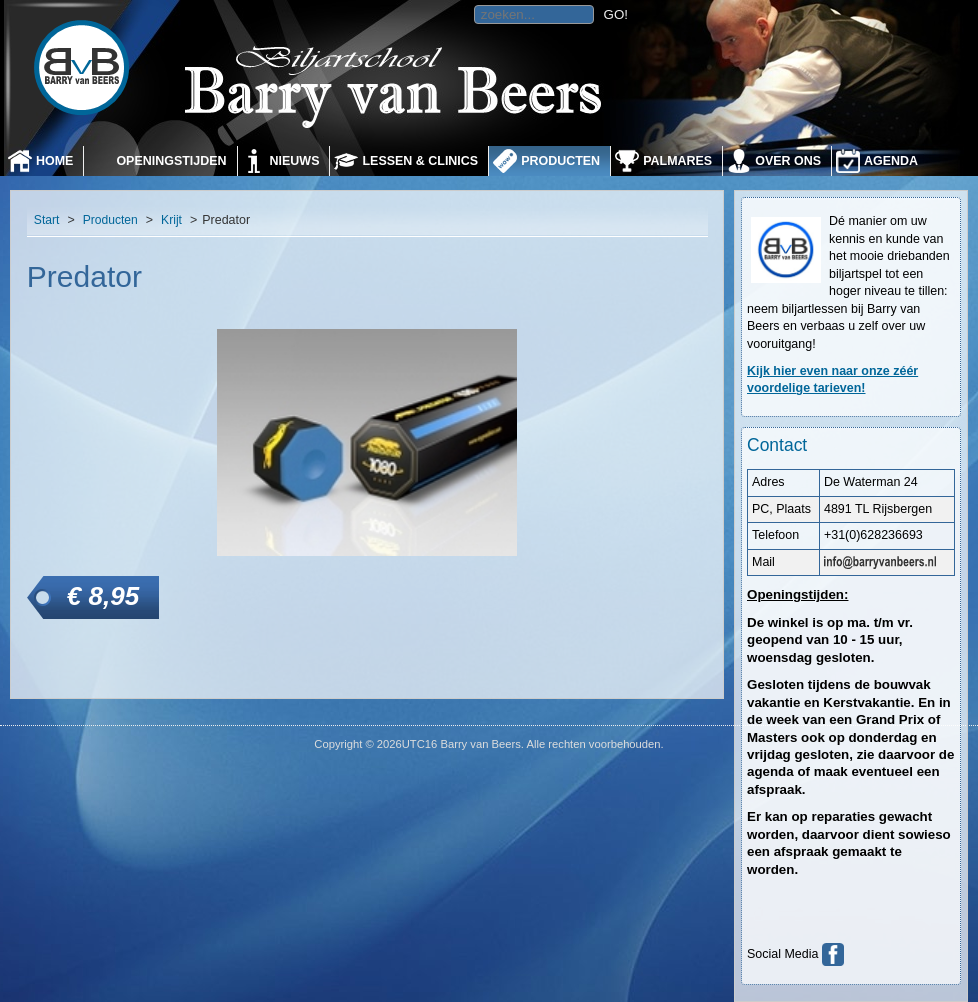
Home (54, 161)
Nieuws (295, 161)
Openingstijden (171, 161)
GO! (616, 14)
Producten (560, 161)
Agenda (891, 161)
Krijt (171, 220)
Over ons (788, 161)
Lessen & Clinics (420, 161)
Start (47, 220)
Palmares (677, 161)
